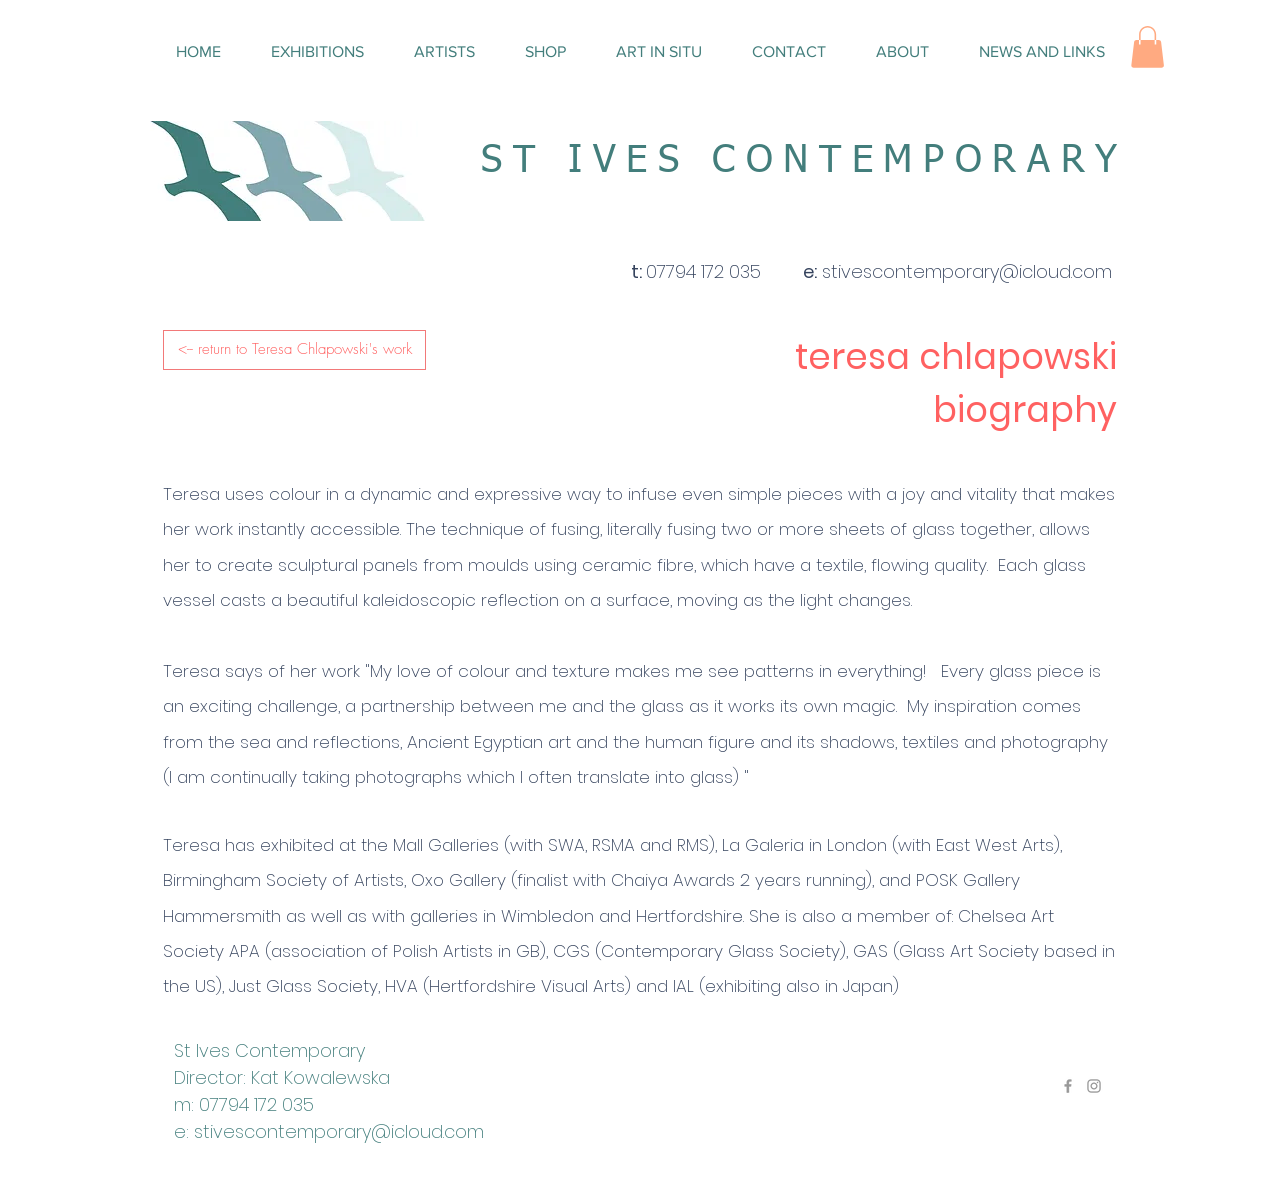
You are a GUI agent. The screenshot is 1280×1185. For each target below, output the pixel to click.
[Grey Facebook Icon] (1068, 1086)
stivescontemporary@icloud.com (339, 1131)
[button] (1147, 47)
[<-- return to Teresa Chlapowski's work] (294, 350)
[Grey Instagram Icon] (1094, 1086)
